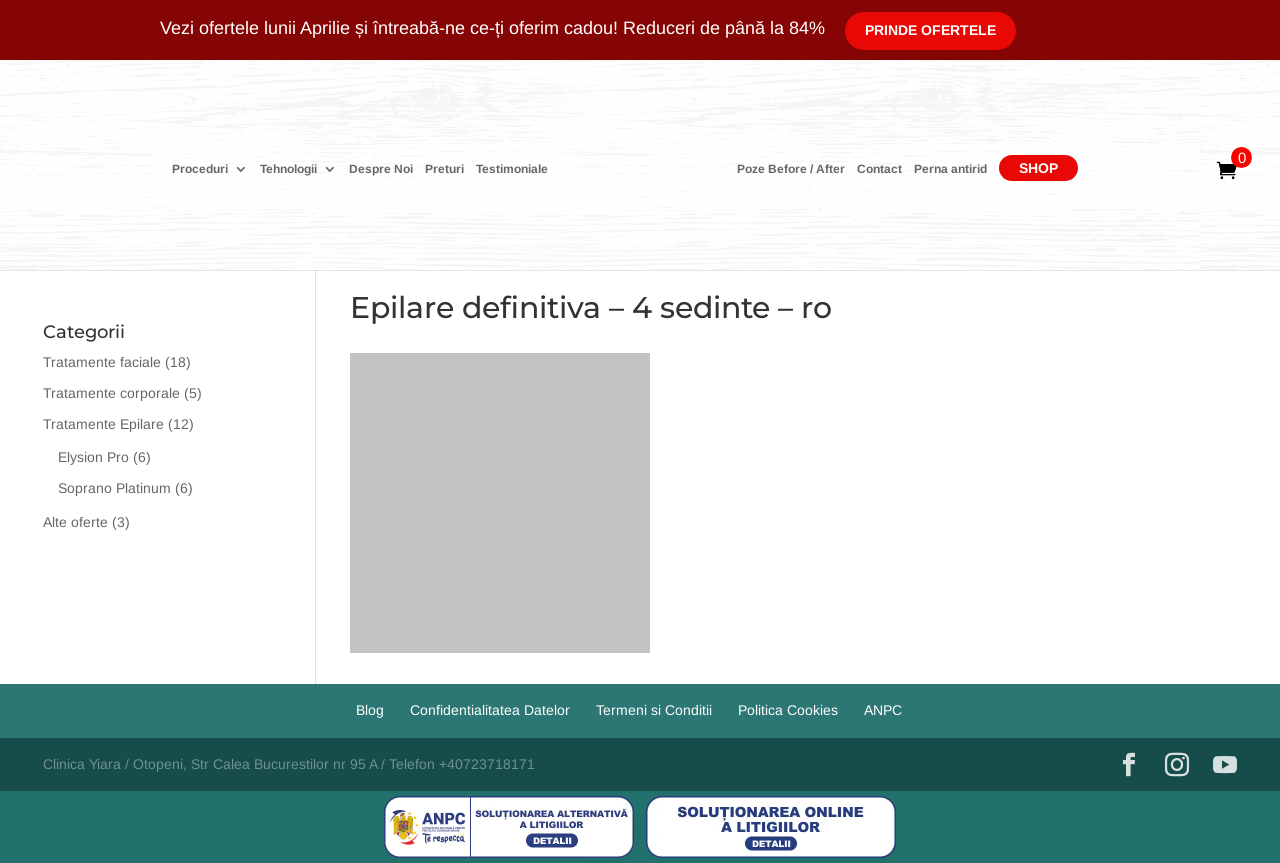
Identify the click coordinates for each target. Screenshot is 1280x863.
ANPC (883, 710)
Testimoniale (512, 169)
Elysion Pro (93, 457)
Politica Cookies (788, 710)
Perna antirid (950, 169)
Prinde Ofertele (930, 30)
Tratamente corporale (111, 393)
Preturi (444, 169)
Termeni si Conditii (654, 710)
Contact (879, 169)
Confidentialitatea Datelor (490, 710)
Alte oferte (75, 522)
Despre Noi (381, 169)
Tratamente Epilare (103, 424)
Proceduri (200, 169)
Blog (370, 710)
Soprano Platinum (114, 488)
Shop (1038, 168)
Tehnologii (288, 169)
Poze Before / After (791, 169)
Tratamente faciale (102, 362)
